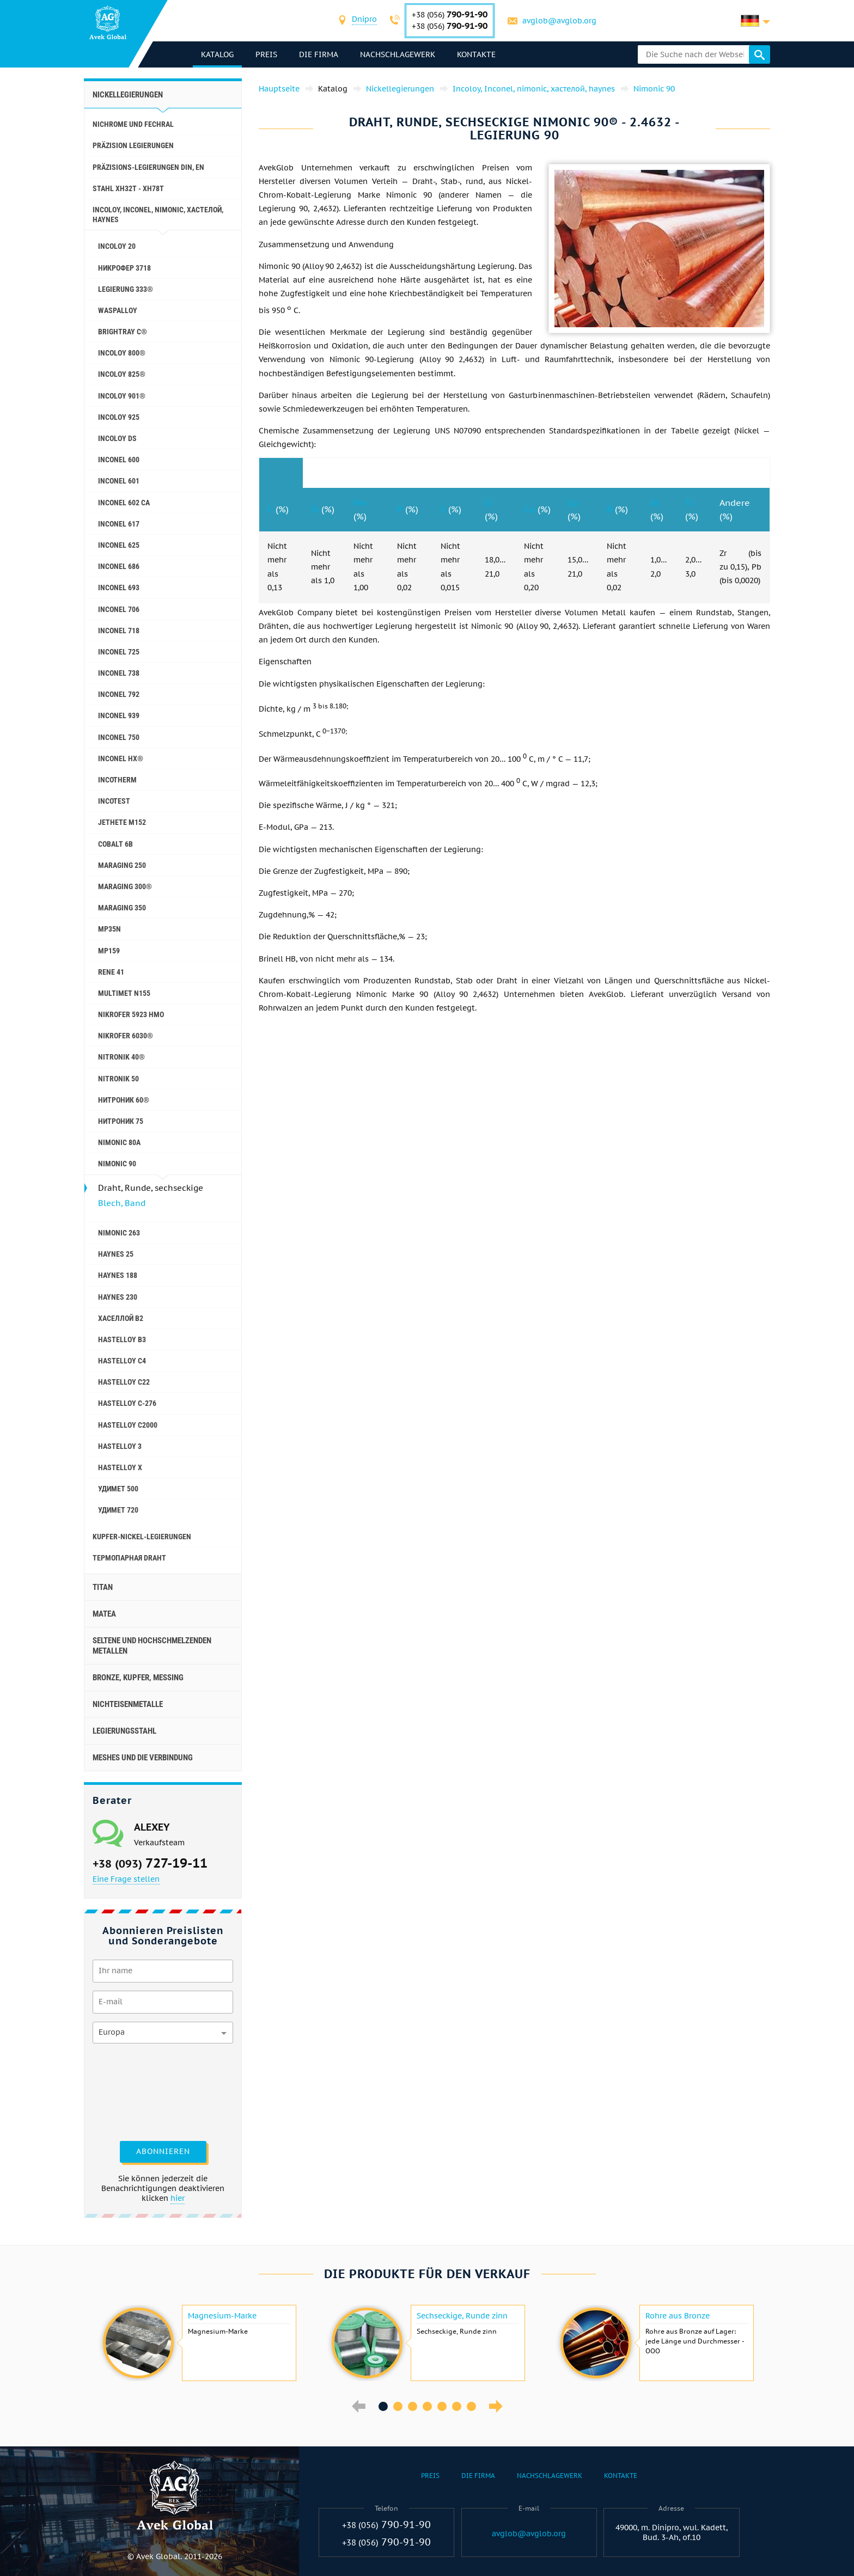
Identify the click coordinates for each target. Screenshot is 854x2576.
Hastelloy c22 (124, 1382)
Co (573, 502)
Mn (360, 502)
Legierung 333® (125, 289)
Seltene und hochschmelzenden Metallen (152, 1645)
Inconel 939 (118, 715)
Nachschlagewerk (397, 54)
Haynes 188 (117, 1275)
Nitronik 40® (121, 1057)
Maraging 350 (122, 907)
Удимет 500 (118, 1488)
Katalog (217, 54)
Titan (103, 1587)
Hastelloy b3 (122, 1339)
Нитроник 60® (123, 1100)
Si (315, 509)
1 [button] (383, 2406)
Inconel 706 (118, 609)
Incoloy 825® (121, 374)
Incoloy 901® (121, 395)
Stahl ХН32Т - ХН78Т (128, 188)
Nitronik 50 (118, 1078)
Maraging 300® (125, 886)
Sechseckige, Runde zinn (462, 2316)
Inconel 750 (118, 737)
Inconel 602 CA (124, 502)
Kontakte (476, 54)
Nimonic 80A (119, 1142)
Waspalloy (117, 310)
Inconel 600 (118, 459)
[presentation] (137, 2091)
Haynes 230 (117, 1297)
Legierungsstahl (124, 1731)
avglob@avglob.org (559, 21)
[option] (198, 2343)
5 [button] (442, 2406)
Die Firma (318, 54)
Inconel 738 (118, 673)
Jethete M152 (122, 822)
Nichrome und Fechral (133, 124)
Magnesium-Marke (222, 2316)
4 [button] (427, 2406)
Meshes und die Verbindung (143, 1758)
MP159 (109, 950)
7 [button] (471, 2406)
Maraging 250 (122, 865)
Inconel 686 (118, 566)
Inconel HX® (120, 758)
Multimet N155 (124, 993)
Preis (266, 54)
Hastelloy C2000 (127, 1425)
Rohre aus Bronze (677, 2316)
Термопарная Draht (129, 1557)
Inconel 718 (118, 630)
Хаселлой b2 (120, 1318)
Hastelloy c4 (122, 1360)
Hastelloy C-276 (127, 1403)
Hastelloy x (120, 1467)
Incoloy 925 (118, 417)
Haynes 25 (115, 1254)
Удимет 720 (118, 1510)
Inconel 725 (118, 651)
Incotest (114, 801)
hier (177, 2198)
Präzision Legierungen (133, 145)
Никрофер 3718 (124, 268)
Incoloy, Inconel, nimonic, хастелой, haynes (158, 214)
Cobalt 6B (115, 844)
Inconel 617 (118, 523)
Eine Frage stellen (126, 1879)
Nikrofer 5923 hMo (131, 1014)
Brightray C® (122, 331)
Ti (689, 502)
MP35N (109, 929)
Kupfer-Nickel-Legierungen (142, 1536)
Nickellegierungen (128, 95)
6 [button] (456, 2406)
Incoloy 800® (121, 352)
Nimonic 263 (119, 1232)
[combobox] (364, 20)
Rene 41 (111, 972)
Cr (489, 502)
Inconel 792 (118, 694)
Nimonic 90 (117, 1163)
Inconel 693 (118, 587)
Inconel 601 (118, 480)
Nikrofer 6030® (125, 1035)
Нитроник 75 (120, 1121)
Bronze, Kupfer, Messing (138, 1677)
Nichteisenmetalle (128, 1704)
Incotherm (117, 779)
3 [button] (412, 2406)
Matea (104, 1614)
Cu (529, 509)
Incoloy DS (117, 438)
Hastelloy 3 (120, 1446)
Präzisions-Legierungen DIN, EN (148, 167)
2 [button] (397, 2406)
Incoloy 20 (117, 246)
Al (654, 502)
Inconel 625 (118, 545)
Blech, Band (121, 1203)
